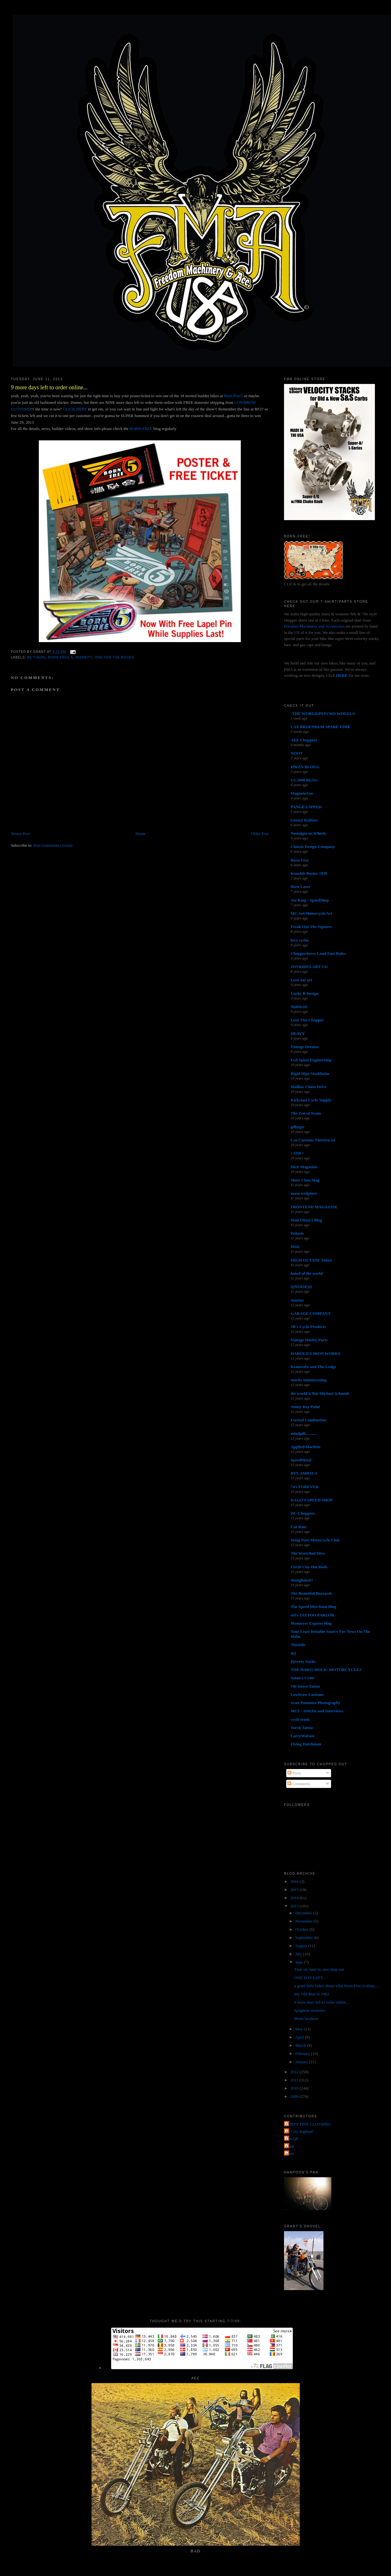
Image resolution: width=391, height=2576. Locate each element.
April (300, 2037)
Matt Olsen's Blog (306, 1220)
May (299, 2029)
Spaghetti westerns (309, 2010)
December (304, 1913)
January (302, 2061)
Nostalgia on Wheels (308, 833)
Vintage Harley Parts (309, 1339)
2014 (294, 1897)
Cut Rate (298, 1526)
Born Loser (301, 886)
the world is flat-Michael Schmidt (320, 1393)
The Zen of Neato (306, 1113)
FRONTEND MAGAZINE (314, 1206)
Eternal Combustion (308, 1420)
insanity (83, 657)
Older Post (260, 833)
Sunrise (297, 1300)
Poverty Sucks (303, 1661)
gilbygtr (298, 1126)
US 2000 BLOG (304, 780)
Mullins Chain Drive (309, 1086)
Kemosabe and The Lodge (313, 1366)
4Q (293, 1653)
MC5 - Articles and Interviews (317, 1711)
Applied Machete (306, 1446)
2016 (294, 1881)
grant (290, 2146)
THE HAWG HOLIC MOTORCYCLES (326, 1669)
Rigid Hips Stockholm (310, 1073)
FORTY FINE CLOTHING (308, 2124)
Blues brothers (306, 2018)
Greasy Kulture (304, 820)
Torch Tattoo (302, 1727)
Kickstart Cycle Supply (311, 1100)
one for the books (114, 657)
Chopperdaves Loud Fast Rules (318, 953)
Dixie (295, 1246)
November (304, 1921)
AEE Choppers (304, 740)
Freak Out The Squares (311, 926)
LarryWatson (302, 1735)
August (301, 1945)
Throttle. (298, 1644)
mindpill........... (304, 1433)
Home (140, 833)
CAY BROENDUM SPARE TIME (321, 726)
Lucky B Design (304, 993)
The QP (292, 2138)
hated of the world (307, 1273)
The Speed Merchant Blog (313, 1606)
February (303, 2053)
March (301, 2045)
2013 (294, 1906)
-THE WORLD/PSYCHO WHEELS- (323, 713)
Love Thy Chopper (307, 1020)
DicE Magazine (304, 1166)
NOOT (297, 753)
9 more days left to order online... (49, 387)
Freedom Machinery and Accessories (315, 626)
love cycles (300, 940)
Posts (294, 1773)
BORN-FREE (141, 428)
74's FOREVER (304, 1486)
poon (290, 2153)
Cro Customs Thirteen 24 (313, 1140)
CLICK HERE (75, 409)
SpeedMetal (301, 1460)
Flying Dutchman (306, 1744)
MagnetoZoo (302, 793)
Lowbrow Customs (307, 1694)
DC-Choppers (303, 1513)
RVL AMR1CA (304, 1473)
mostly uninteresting (309, 1380)
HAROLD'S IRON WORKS (316, 1353)
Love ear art (301, 980)
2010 (294, 2088)
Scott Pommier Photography (316, 1702)
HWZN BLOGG (305, 766)
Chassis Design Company (313, 846)
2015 (294, 1889)
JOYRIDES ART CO (309, 966)
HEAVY (298, 1033)
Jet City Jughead (299, 2131)
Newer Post (20, 833)
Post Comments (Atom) (53, 845)
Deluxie (297, 1233)
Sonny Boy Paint (305, 1406)
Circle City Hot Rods (309, 1566)
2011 (294, 2080)
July (299, 1954)
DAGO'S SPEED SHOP (312, 1500)
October (302, 1929)
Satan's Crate (302, 1677)
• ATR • (297, 1153)
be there (36, 657)
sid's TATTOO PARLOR (312, 1615)
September (304, 1937)
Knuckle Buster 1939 (309, 873)
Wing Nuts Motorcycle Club (315, 1540)
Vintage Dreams (305, 1046)
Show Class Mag (305, 1180)
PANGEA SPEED (306, 806)
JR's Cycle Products (308, 1326)
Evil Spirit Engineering (311, 1060)
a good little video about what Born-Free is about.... (336, 1985)
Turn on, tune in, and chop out (319, 1969)
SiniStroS (299, 1006)
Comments (298, 1783)
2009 (294, 2096)
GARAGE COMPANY (311, 1313)
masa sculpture (304, 1193)
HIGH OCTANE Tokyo (311, 1260)
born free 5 (60, 657)
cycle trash (300, 1719)
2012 (294, 2071)
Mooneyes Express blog (311, 1623)
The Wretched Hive (308, 1553)
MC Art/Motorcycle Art (311, 913)
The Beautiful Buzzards (311, 1593)
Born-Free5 (234, 395)
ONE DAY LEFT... (310, 1977)
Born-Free (300, 860)
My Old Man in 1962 (311, 1994)
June (299, 1962)
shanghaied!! (302, 1580)
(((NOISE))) (301, 1286)
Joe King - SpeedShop (310, 900)
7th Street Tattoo (305, 1686)
